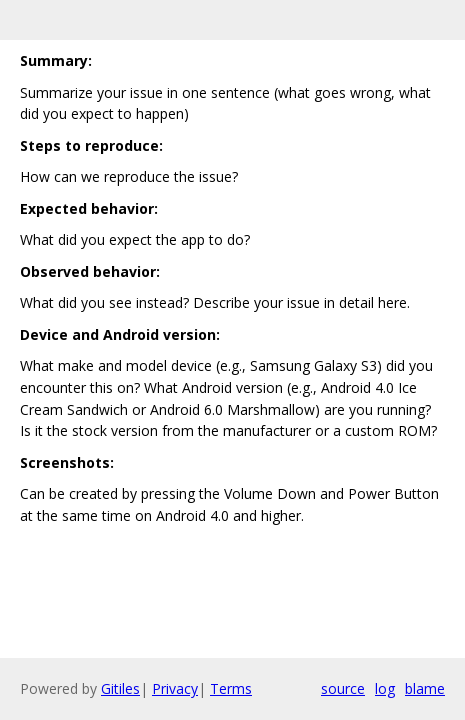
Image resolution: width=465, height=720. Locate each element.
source (343, 688)
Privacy (175, 688)
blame (425, 688)
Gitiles (120, 688)
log (385, 688)
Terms (231, 688)
